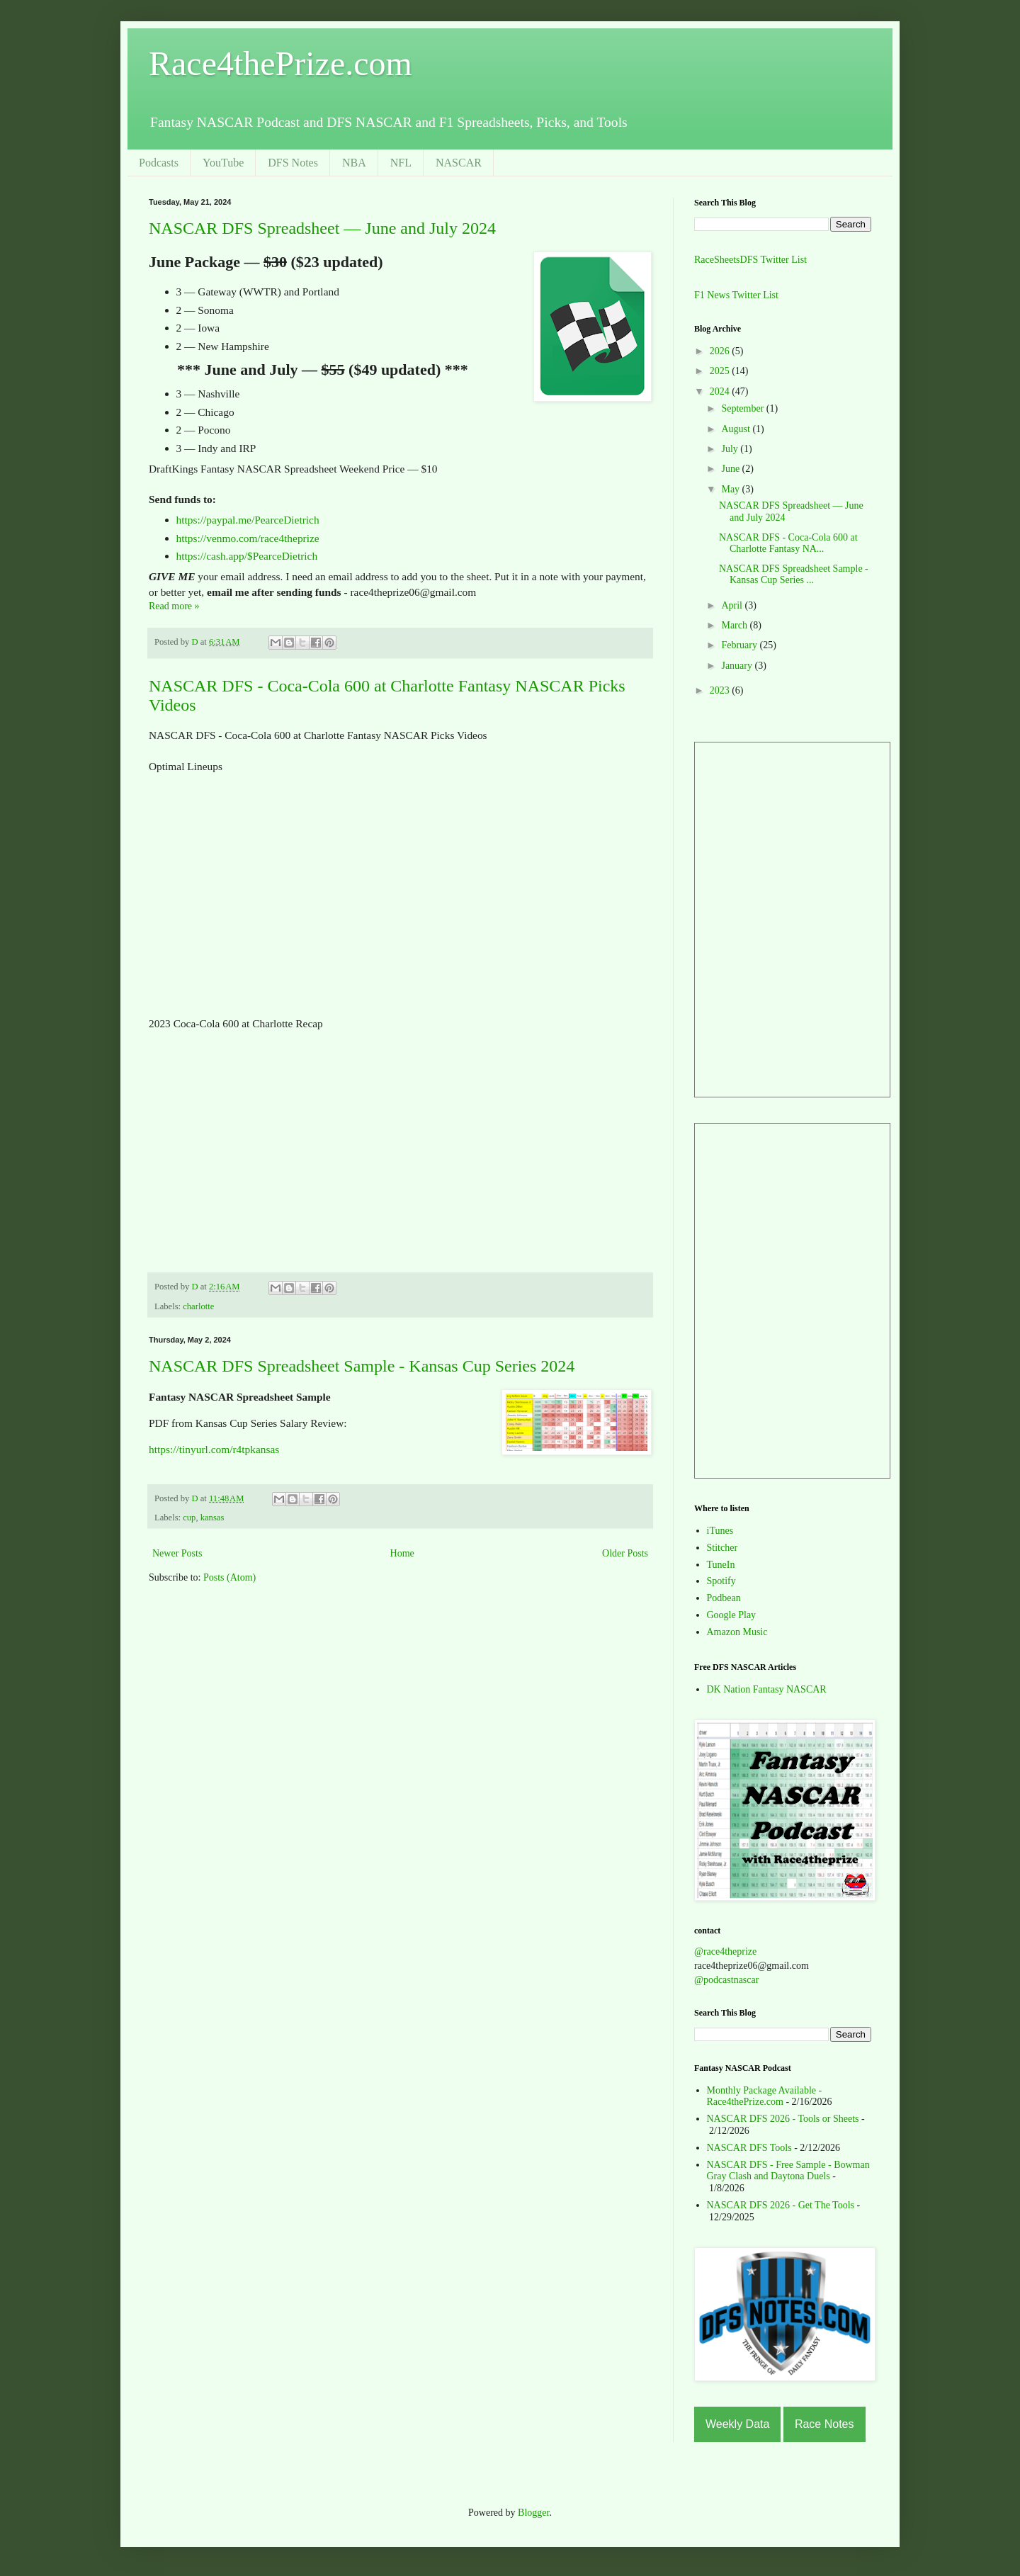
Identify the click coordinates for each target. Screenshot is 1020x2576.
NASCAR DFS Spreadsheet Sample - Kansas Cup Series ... (793, 574)
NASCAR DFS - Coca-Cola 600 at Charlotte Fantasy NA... (788, 543)
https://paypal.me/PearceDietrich (247, 520)
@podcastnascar (726, 1980)
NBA (354, 163)
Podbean (724, 1598)
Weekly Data (737, 2424)
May (731, 489)
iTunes (720, 1530)
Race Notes (824, 2424)
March (735, 625)
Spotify (721, 1581)
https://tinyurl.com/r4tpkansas (214, 1449)
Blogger (533, 2512)
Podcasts (158, 163)
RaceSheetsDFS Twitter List (750, 259)
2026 (721, 351)
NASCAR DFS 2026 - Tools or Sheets (783, 2118)
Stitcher (722, 1547)
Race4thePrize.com (280, 63)
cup (189, 1518)
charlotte (198, 1306)
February (740, 645)
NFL (401, 163)
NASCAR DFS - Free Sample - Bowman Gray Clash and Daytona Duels (788, 2170)
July (730, 449)
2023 (721, 690)
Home (402, 1553)
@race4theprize (725, 1951)
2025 (721, 371)
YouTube (223, 163)
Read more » (174, 606)
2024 (721, 391)
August (736, 429)
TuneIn (721, 1564)
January (737, 665)
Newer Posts (177, 1553)
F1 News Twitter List (736, 295)
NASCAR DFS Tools (749, 2147)
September (743, 408)
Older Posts (625, 1553)
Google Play (731, 1615)
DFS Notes (293, 163)
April (732, 605)
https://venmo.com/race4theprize (247, 538)
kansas (212, 1518)
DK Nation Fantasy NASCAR (767, 1689)
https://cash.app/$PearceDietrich (247, 556)
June (731, 468)
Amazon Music (737, 1632)
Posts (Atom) (229, 1577)
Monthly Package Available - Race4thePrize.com (764, 2096)
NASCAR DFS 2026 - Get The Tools (781, 2205)
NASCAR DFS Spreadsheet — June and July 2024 (322, 228)
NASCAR (459, 163)
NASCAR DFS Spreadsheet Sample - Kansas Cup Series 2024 (361, 1366)
